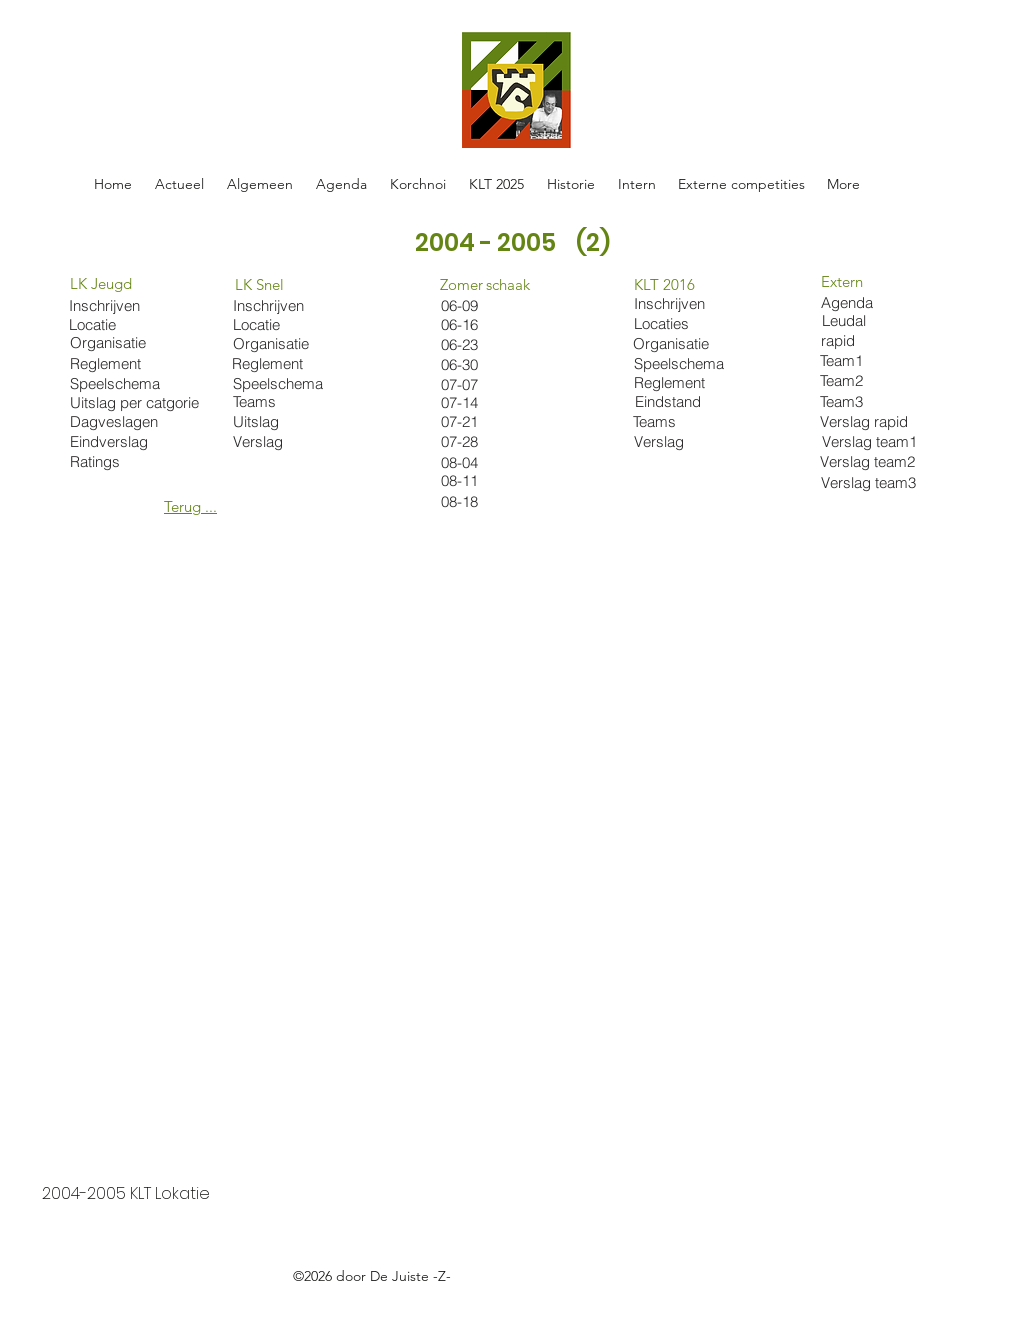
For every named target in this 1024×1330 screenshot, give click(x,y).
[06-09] (478, 305)
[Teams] (280, 401)
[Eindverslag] (117, 441)
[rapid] (871, 340)
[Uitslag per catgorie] (139, 402)
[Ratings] (107, 461)
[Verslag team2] (870, 461)
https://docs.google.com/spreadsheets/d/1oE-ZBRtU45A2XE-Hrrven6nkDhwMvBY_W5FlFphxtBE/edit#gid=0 (421, 1299)
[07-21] (478, 421)
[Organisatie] (276, 343)
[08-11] (478, 480)
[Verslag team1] (872, 441)
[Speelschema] (280, 383)
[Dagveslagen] (117, 421)
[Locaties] (684, 323)
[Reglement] (269, 363)
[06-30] (478, 364)
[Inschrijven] (270, 305)
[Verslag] (280, 441)
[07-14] (478, 402)
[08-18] (478, 501)
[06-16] (478, 324)
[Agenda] (871, 302)
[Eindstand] (685, 401)
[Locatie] (270, 324)
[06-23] (464, 344)
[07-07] (478, 384)
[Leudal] (872, 320)
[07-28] (478, 441)
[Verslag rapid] (870, 421)
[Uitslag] (280, 421)
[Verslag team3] (871, 482)
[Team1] (870, 360)
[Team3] (870, 401)
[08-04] (478, 462)
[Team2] (870, 380)
